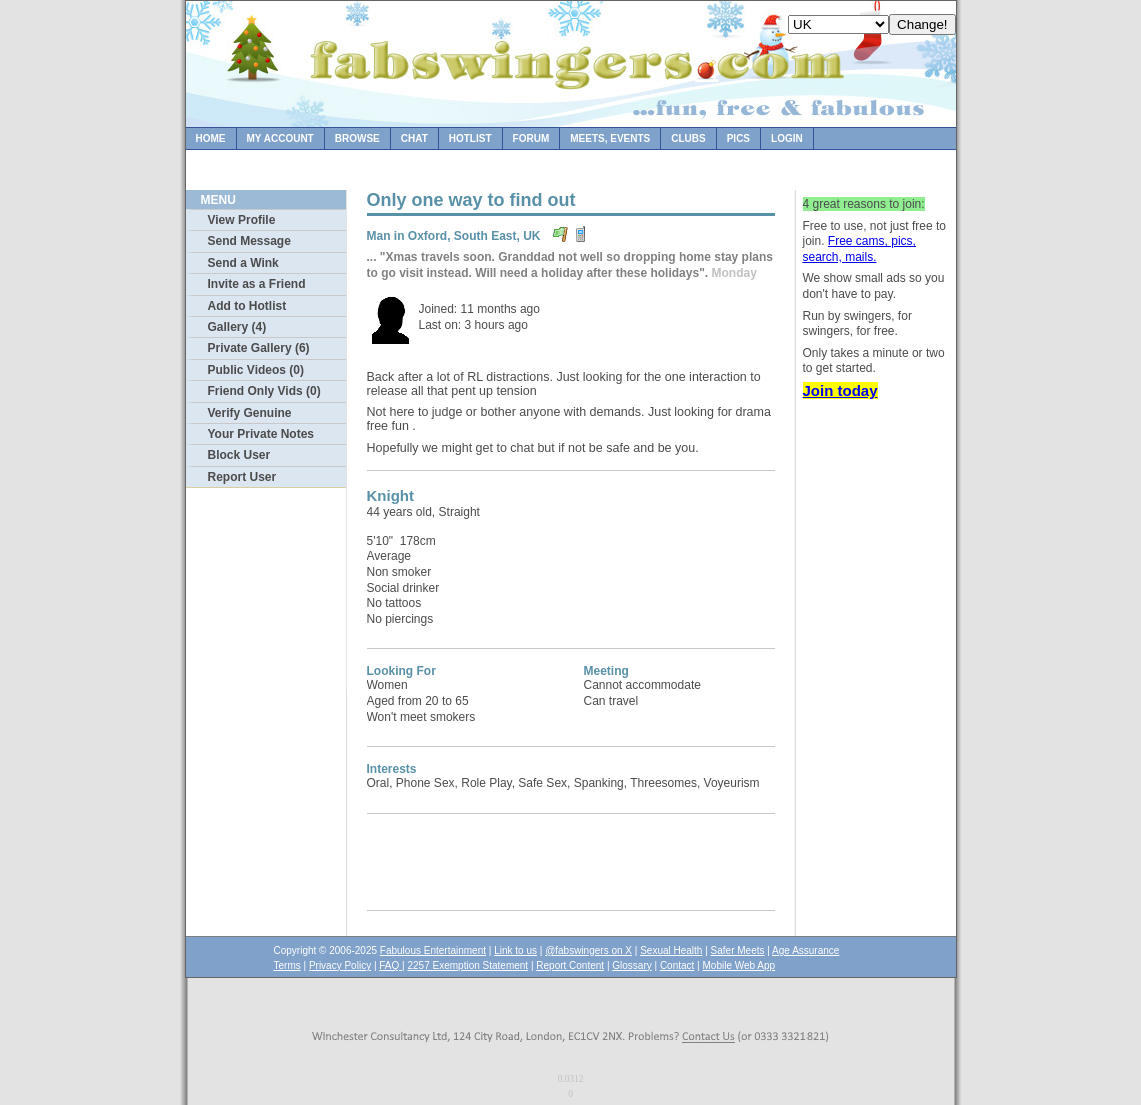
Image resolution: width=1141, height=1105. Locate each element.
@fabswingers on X (588, 950)
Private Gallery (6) (259, 348)
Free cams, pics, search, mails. (859, 249)
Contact (677, 965)
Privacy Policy (340, 965)
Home (211, 138)
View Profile (242, 220)
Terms (287, 965)
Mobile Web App (739, 965)
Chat (414, 138)
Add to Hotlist (247, 306)
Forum (531, 138)
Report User (242, 477)
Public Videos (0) (256, 370)
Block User (239, 455)
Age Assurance (805, 950)
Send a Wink (243, 263)
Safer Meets (738, 950)
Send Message (249, 241)
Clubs (688, 138)
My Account (280, 138)
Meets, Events (610, 138)
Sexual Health (671, 950)
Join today (840, 390)
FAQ (390, 965)
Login (787, 138)
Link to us (515, 950)
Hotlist (470, 138)
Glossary (631, 965)
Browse (357, 138)
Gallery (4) (237, 327)
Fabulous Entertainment (433, 950)
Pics (738, 138)
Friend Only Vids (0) (264, 391)
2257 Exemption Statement (467, 965)
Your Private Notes (261, 434)
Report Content (570, 965)
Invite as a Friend (257, 284)
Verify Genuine (250, 413)
